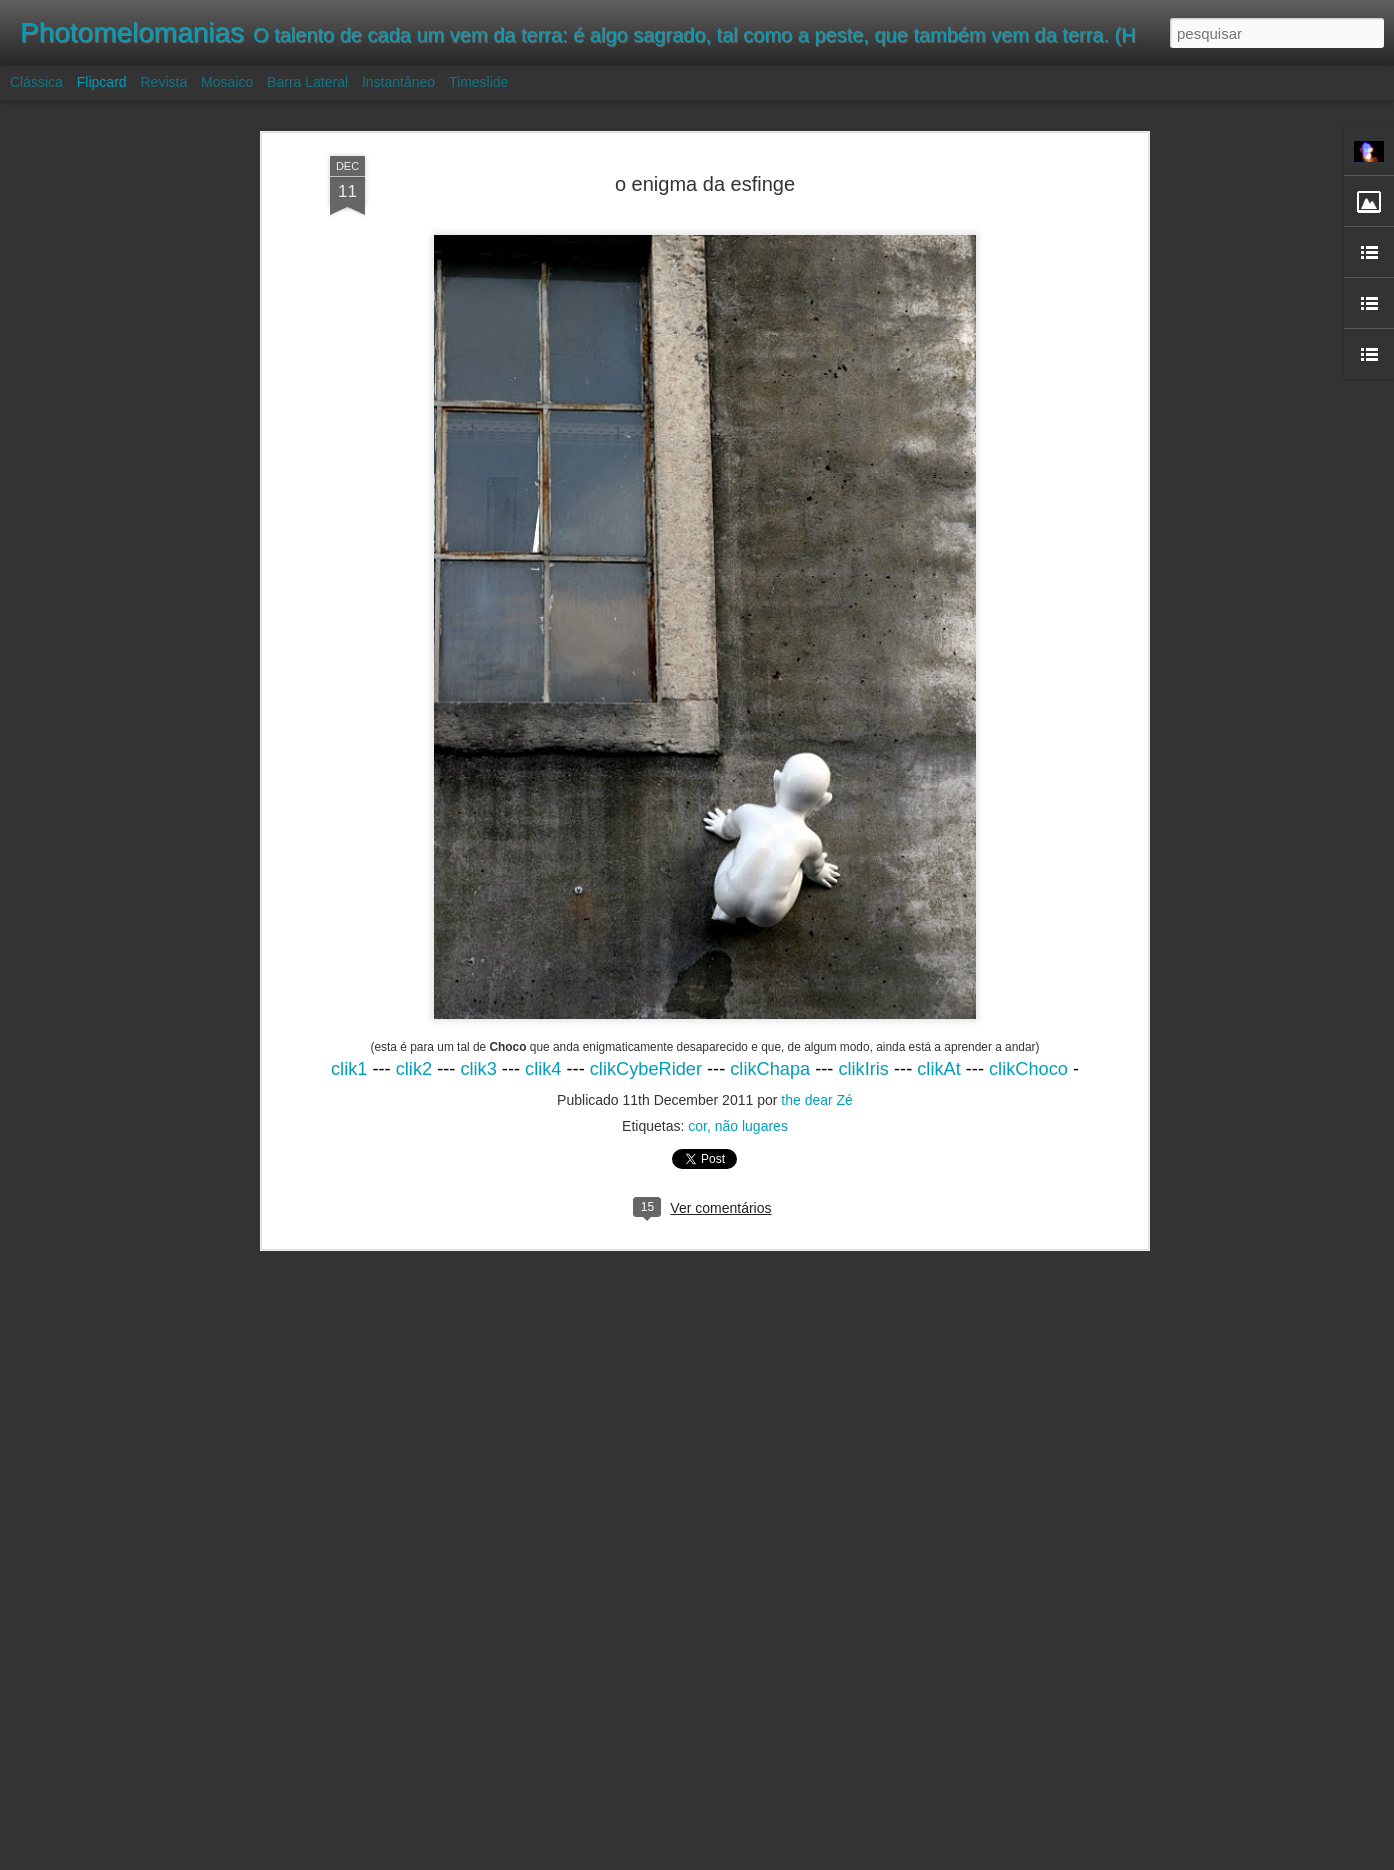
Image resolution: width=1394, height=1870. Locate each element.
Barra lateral (307, 82)
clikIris (863, 1069)
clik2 (414, 1069)
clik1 (349, 1069)
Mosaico (227, 82)
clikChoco (1028, 1069)
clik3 (478, 1069)
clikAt (938, 1069)
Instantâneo (398, 82)
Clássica (36, 82)
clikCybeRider (646, 1069)
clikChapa (770, 1069)
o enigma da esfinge (705, 184)
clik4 (543, 1069)
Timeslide (478, 82)
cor (697, 1126)
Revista (163, 82)
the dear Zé (817, 1100)
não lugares (751, 1126)
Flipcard (102, 82)
